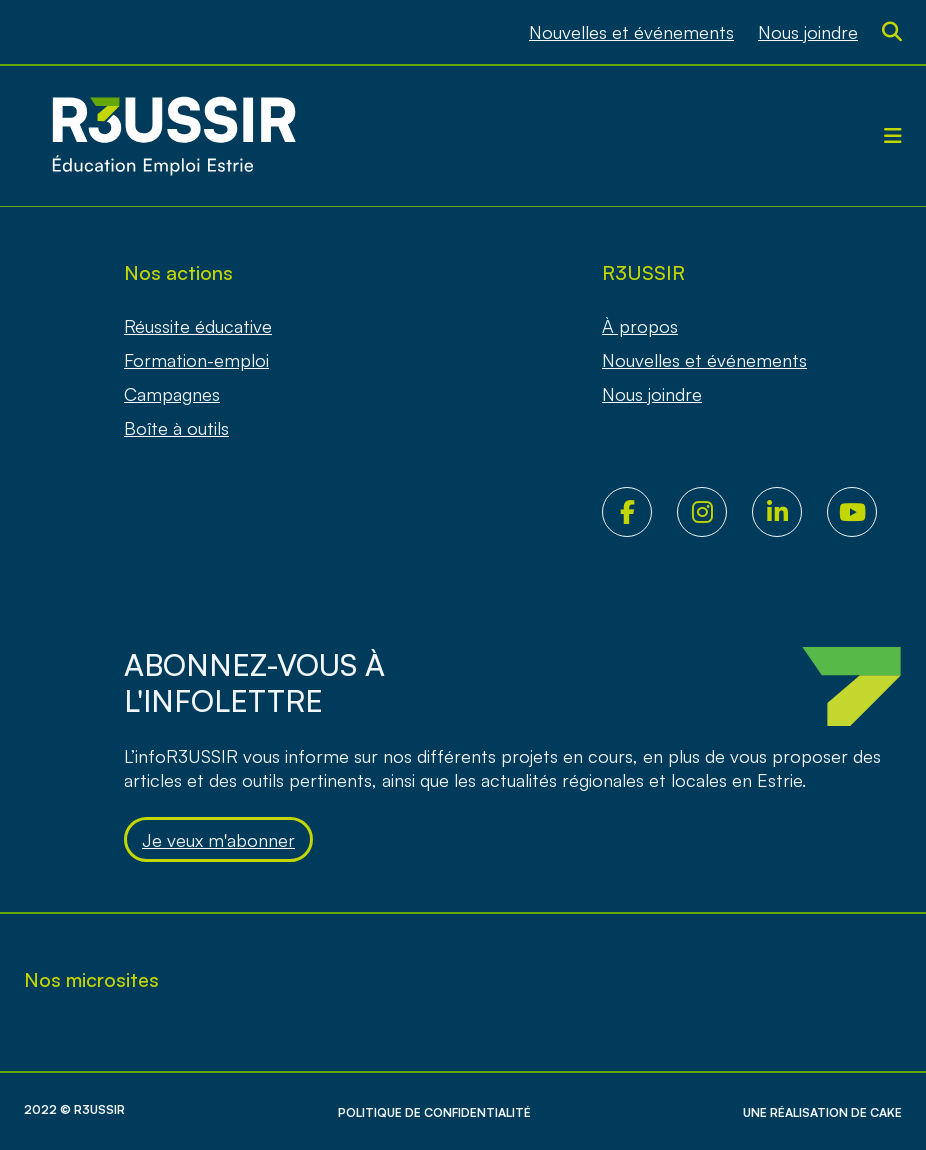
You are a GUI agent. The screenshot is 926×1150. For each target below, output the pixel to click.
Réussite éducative (198, 326)
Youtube (864, 512)
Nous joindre (808, 32)
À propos (640, 326)
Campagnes (172, 394)
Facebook (639, 512)
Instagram (714, 512)
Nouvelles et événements (631, 32)
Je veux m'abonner (218, 840)
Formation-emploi (196, 360)
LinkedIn (789, 512)
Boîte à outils (176, 428)
